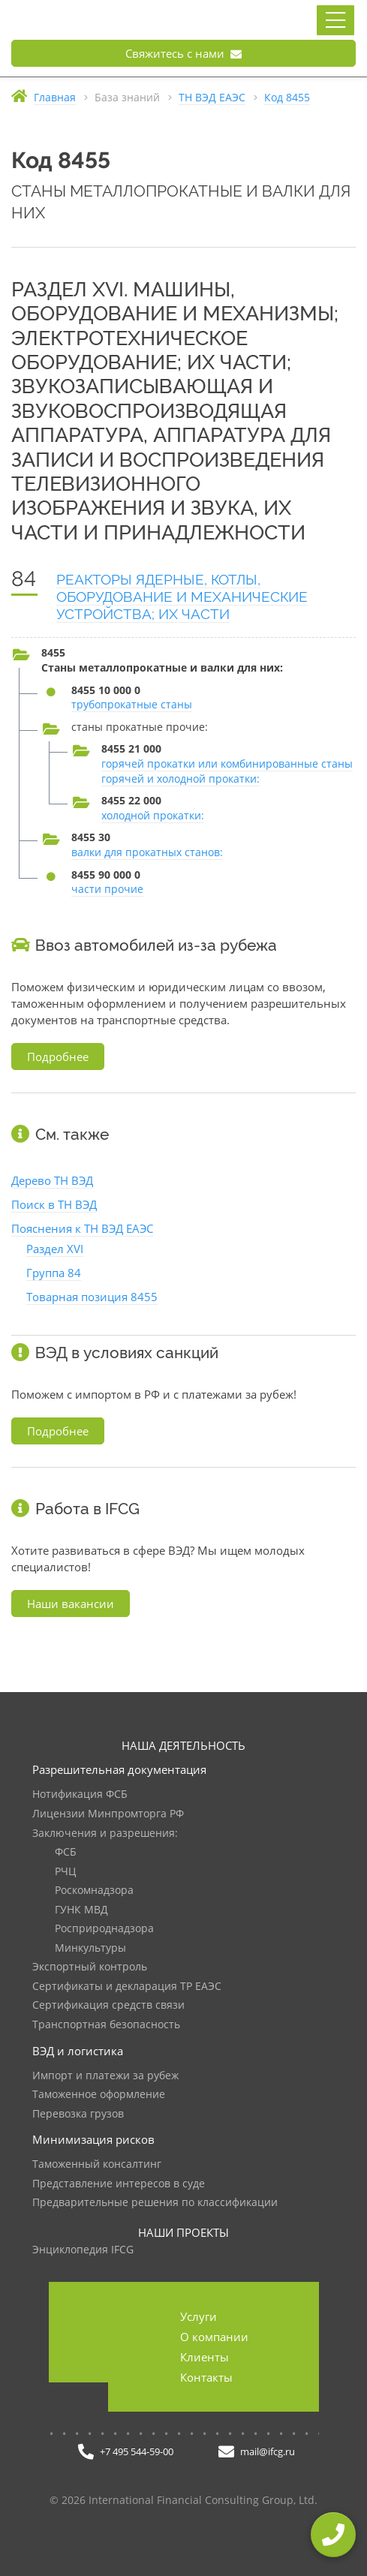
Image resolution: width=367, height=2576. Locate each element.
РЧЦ (65, 1871)
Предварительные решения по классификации (155, 2202)
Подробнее (58, 1056)
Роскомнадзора (94, 1890)
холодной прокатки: (152, 815)
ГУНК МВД (81, 1910)
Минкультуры (90, 1948)
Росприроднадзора (104, 1928)
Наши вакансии (70, 1603)
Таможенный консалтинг (96, 2164)
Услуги (198, 2316)
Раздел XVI (54, 1248)
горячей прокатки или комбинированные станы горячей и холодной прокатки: (227, 771)
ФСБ (66, 1852)
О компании (214, 2336)
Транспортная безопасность (106, 2024)
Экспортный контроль (89, 1967)
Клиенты (204, 2356)
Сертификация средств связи (108, 2005)
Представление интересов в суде (118, 2184)
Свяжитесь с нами (183, 53)
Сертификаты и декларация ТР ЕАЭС (126, 1986)
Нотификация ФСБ (80, 1794)
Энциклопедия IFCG (83, 2250)
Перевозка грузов (78, 2114)
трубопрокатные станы (131, 704)
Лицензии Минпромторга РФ (108, 1814)
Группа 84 (53, 1272)
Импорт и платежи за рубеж (105, 2076)
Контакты (206, 2377)
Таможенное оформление (98, 2094)
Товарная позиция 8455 (92, 1296)
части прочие (107, 889)
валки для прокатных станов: (147, 852)
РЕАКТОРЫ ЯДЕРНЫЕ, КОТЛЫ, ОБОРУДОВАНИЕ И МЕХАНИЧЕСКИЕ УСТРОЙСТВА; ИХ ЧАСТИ (182, 596)
